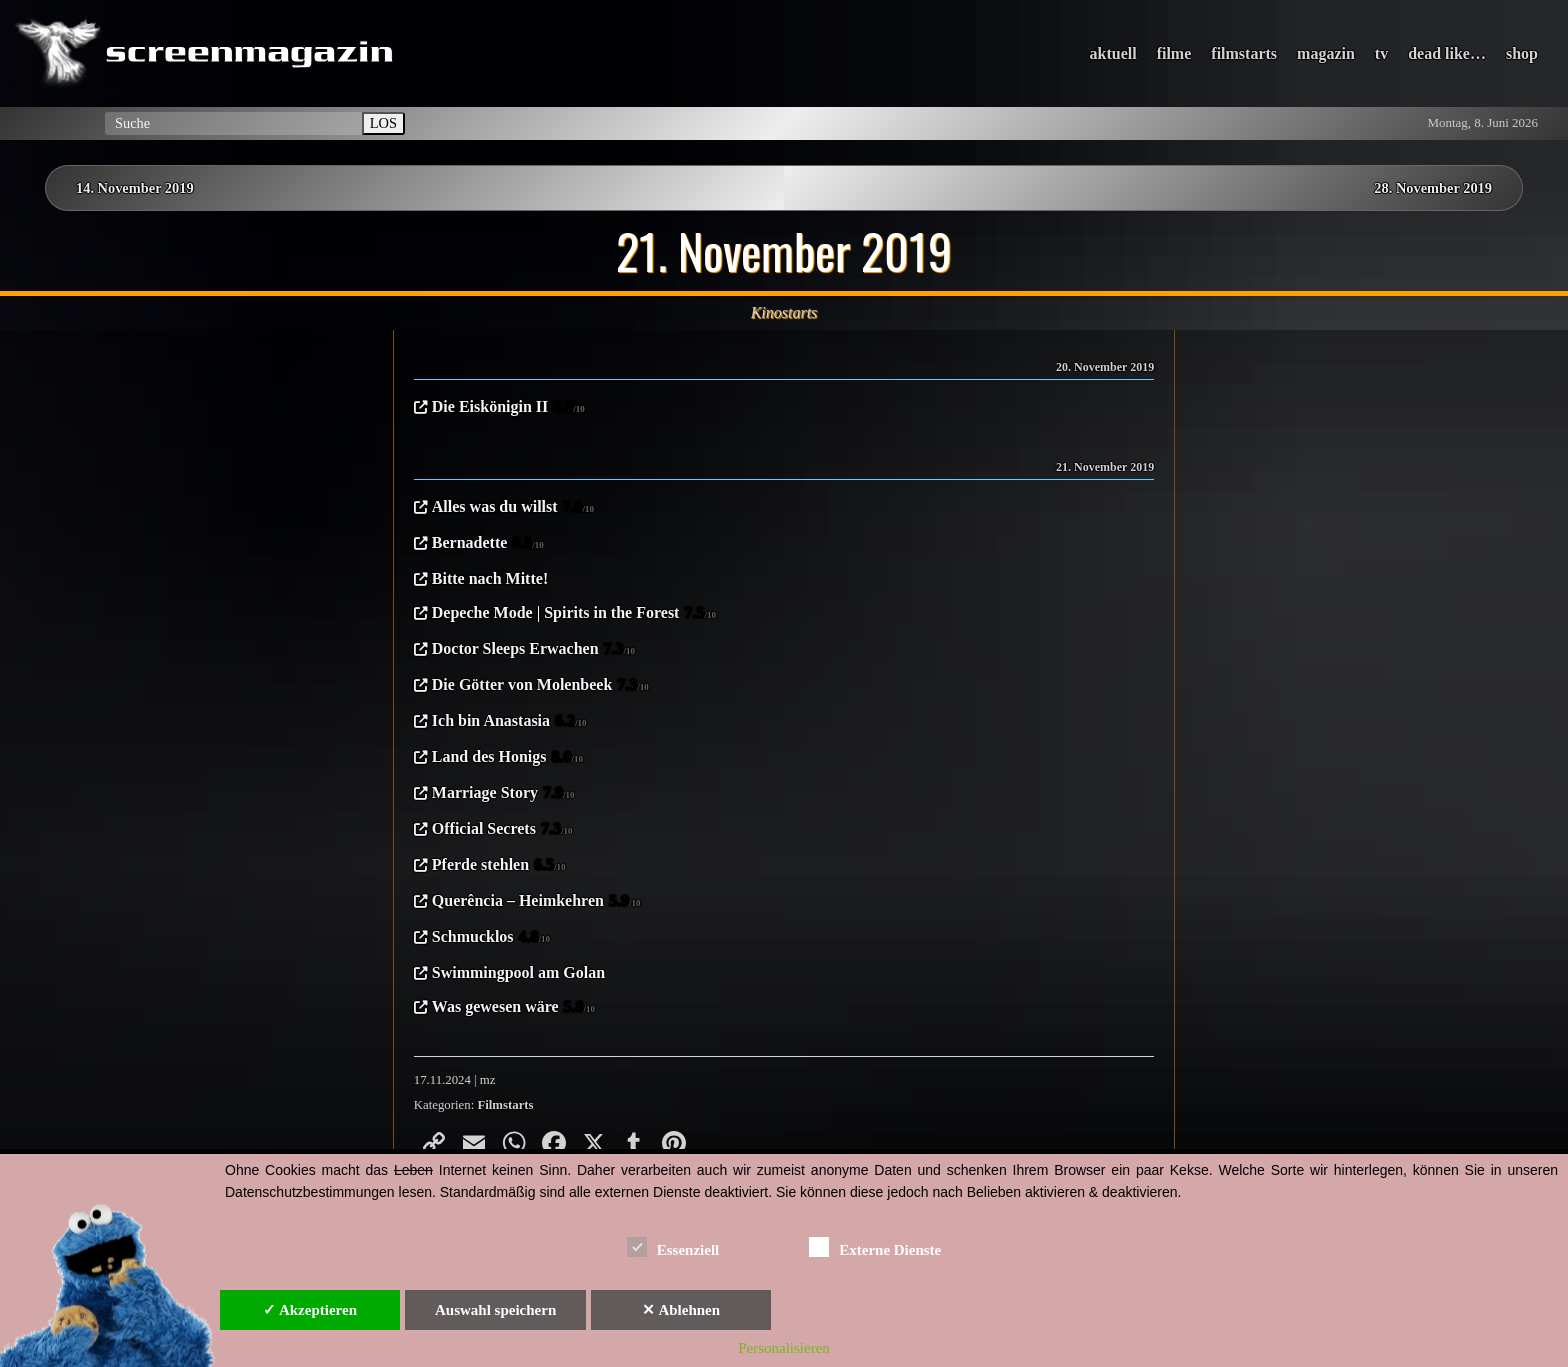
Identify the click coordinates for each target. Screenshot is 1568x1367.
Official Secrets (502, 830)
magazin (1326, 53)
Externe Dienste (875, 1246)
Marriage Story (503, 794)
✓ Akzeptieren (310, 1310)
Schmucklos (491, 938)
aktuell (1113, 53)
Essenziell (673, 1246)
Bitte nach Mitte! (490, 578)
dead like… (1447, 53)
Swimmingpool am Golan (518, 972)
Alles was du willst (513, 508)
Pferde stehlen (499, 866)
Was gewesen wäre (513, 1008)
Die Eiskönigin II (508, 408)
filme (1174, 53)
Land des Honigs (507, 758)
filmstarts (1244, 53)
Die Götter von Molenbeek (540, 686)
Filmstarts (505, 1105)
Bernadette (488, 544)
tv (1381, 53)
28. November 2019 (1433, 188)
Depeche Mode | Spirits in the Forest (574, 614)
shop (1522, 53)
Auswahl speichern (495, 1310)
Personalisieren (784, 1348)
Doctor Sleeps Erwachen (533, 650)
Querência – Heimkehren (536, 902)
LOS (383, 123)
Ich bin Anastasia (509, 722)
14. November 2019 (135, 188)
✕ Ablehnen (681, 1310)
